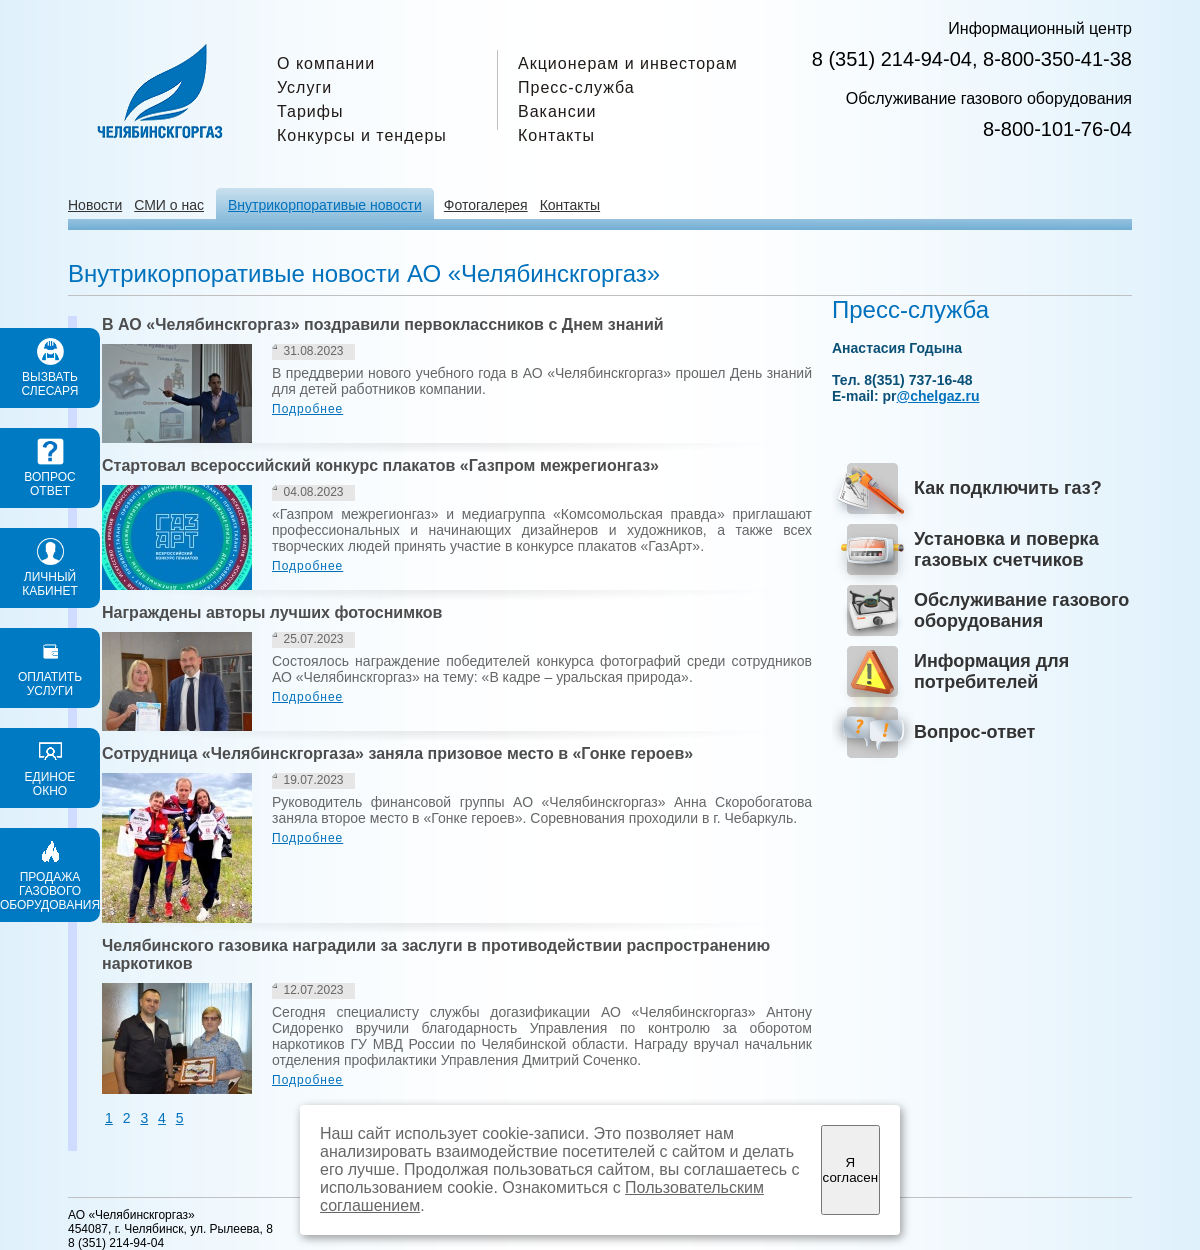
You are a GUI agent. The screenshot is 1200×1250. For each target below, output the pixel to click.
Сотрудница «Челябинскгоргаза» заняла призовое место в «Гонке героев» (397, 753)
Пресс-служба (576, 87)
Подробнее (307, 409)
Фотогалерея (486, 205)
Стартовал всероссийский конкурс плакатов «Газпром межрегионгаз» (380, 465)
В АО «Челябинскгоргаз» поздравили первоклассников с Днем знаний (383, 324)
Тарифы (310, 111)
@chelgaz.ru (938, 396)
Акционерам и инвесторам (628, 63)
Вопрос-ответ (974, 732)
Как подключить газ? (1008, 488)
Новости (95, 205)
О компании (326, 63)
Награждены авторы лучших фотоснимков (272, 612)
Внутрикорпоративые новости (325, 205)
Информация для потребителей (991, 671)
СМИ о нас (169, 205)
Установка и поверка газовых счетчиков (1006, 549)
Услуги (304, 87)
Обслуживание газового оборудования (1021, 610)
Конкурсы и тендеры (362, 135)
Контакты (556, 135)
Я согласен (850, 1170)
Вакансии (557, 111)
